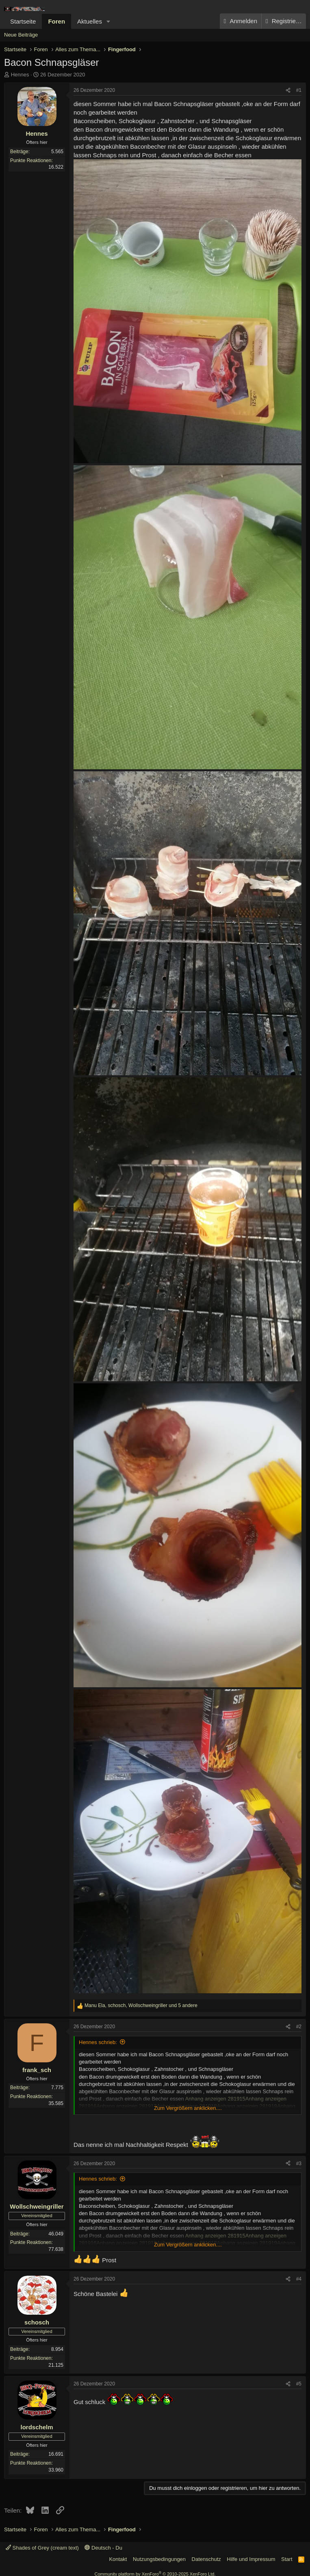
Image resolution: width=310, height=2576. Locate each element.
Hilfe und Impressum (251, 2559)
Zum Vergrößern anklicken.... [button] (188, 2108)
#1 (298, 90)
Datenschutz (206, 2559)
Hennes (20, 75)
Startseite (23, 21)
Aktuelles (89, 21)
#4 (298, 2279)
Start (286, 2559)
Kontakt (118, 2559)
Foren (56, 21)
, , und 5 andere (141, 2005)
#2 (298, 2026)
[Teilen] (288, 90)
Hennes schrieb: (98, 2042)
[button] (108, 21)
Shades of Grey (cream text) (42, 2548)
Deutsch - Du (103, 2548)
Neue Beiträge (21, 35)
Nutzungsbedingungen (159, 2559)
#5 (298, 2384)
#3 (298, 2163)
